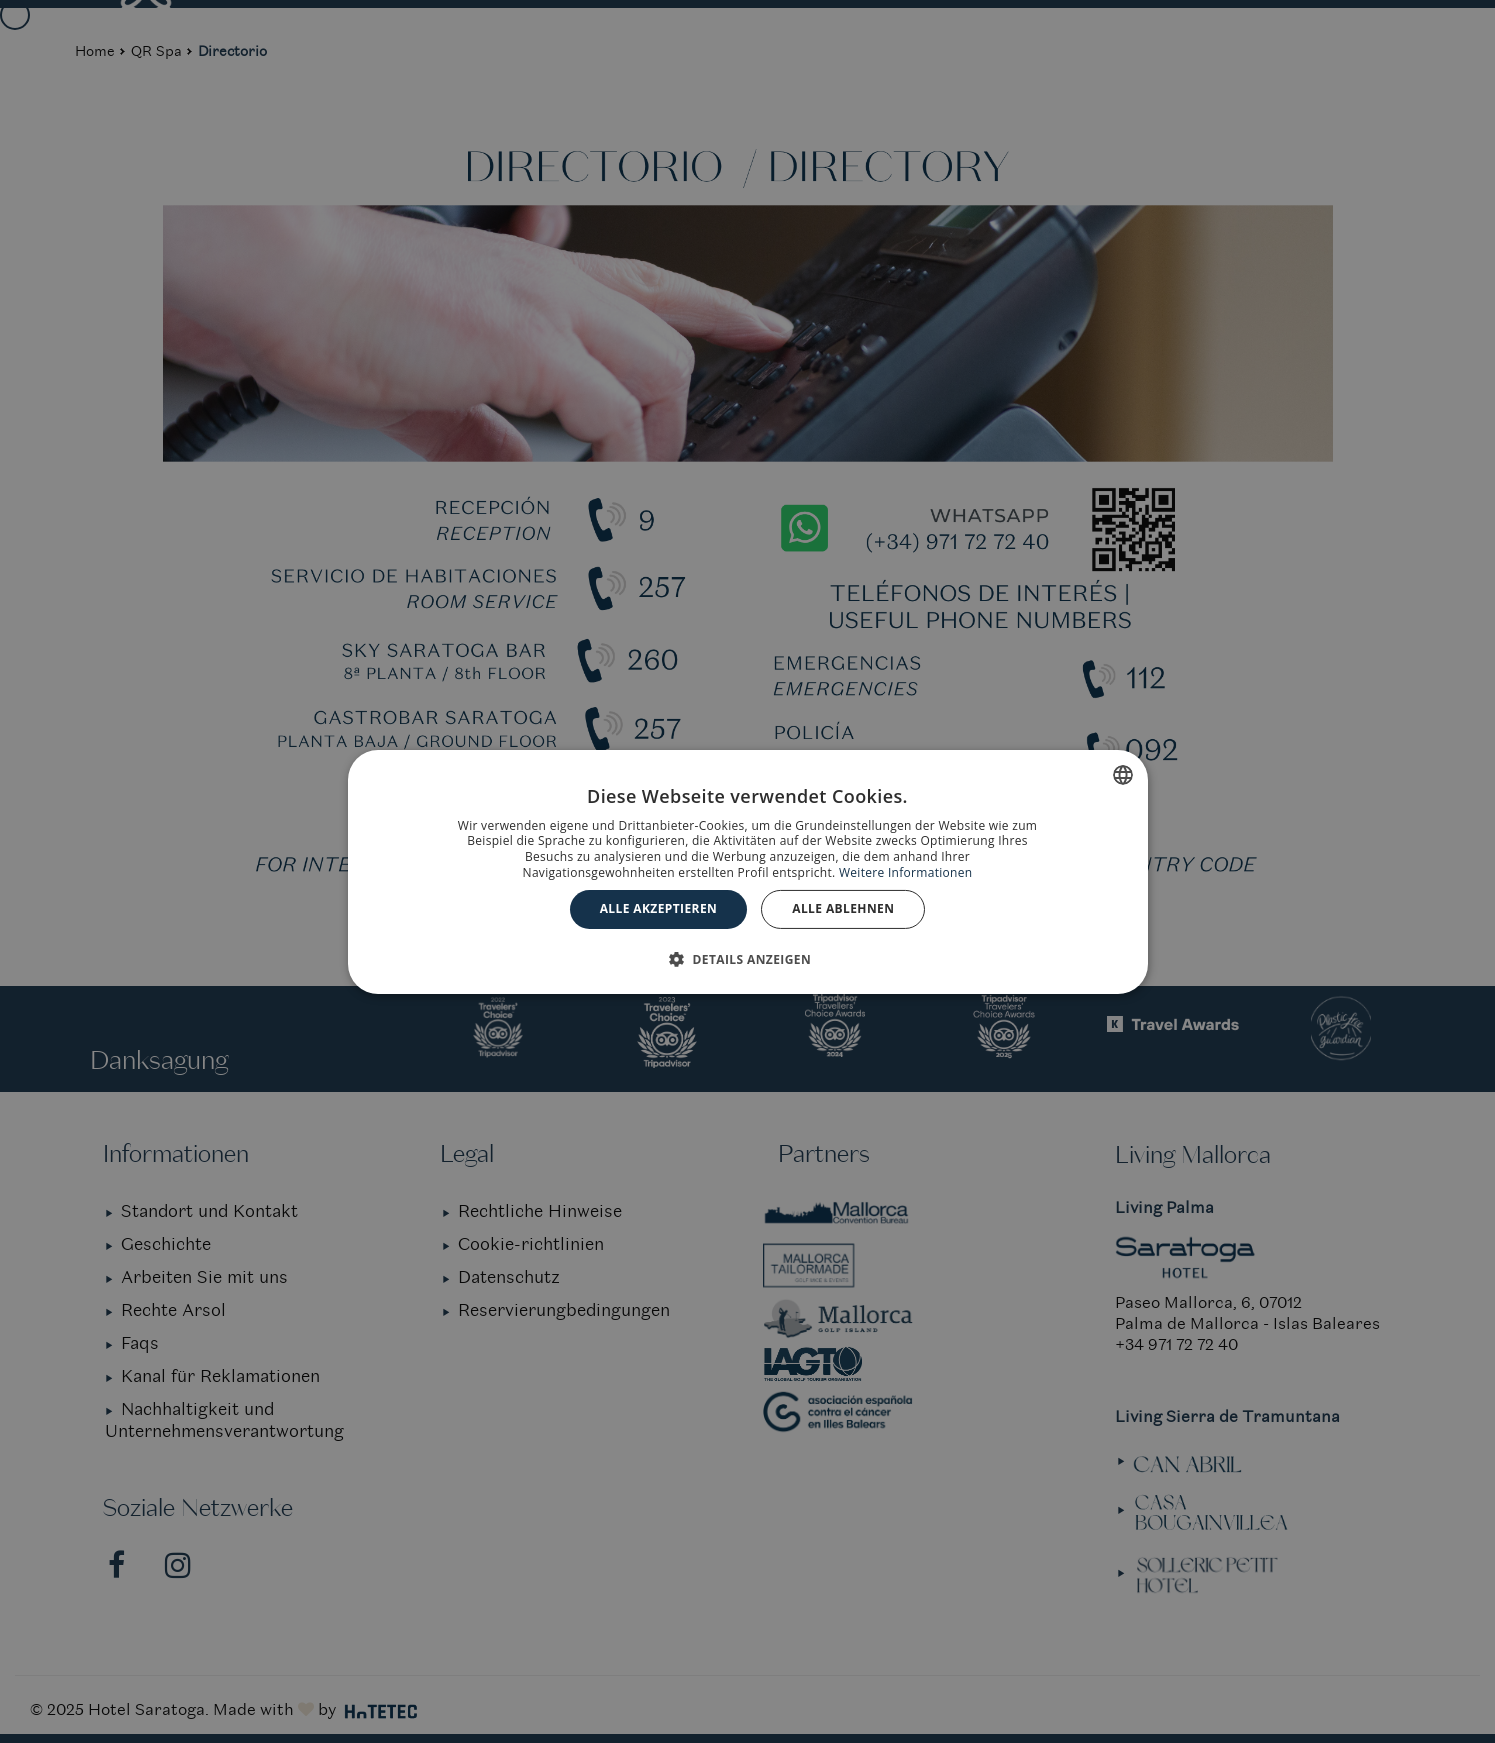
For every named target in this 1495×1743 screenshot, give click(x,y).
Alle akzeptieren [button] (659, 908)
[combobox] (1123, 774)
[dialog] (748, 871)
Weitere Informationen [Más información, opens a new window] (906, 872)
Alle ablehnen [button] (843, 908)
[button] (747, 959)
